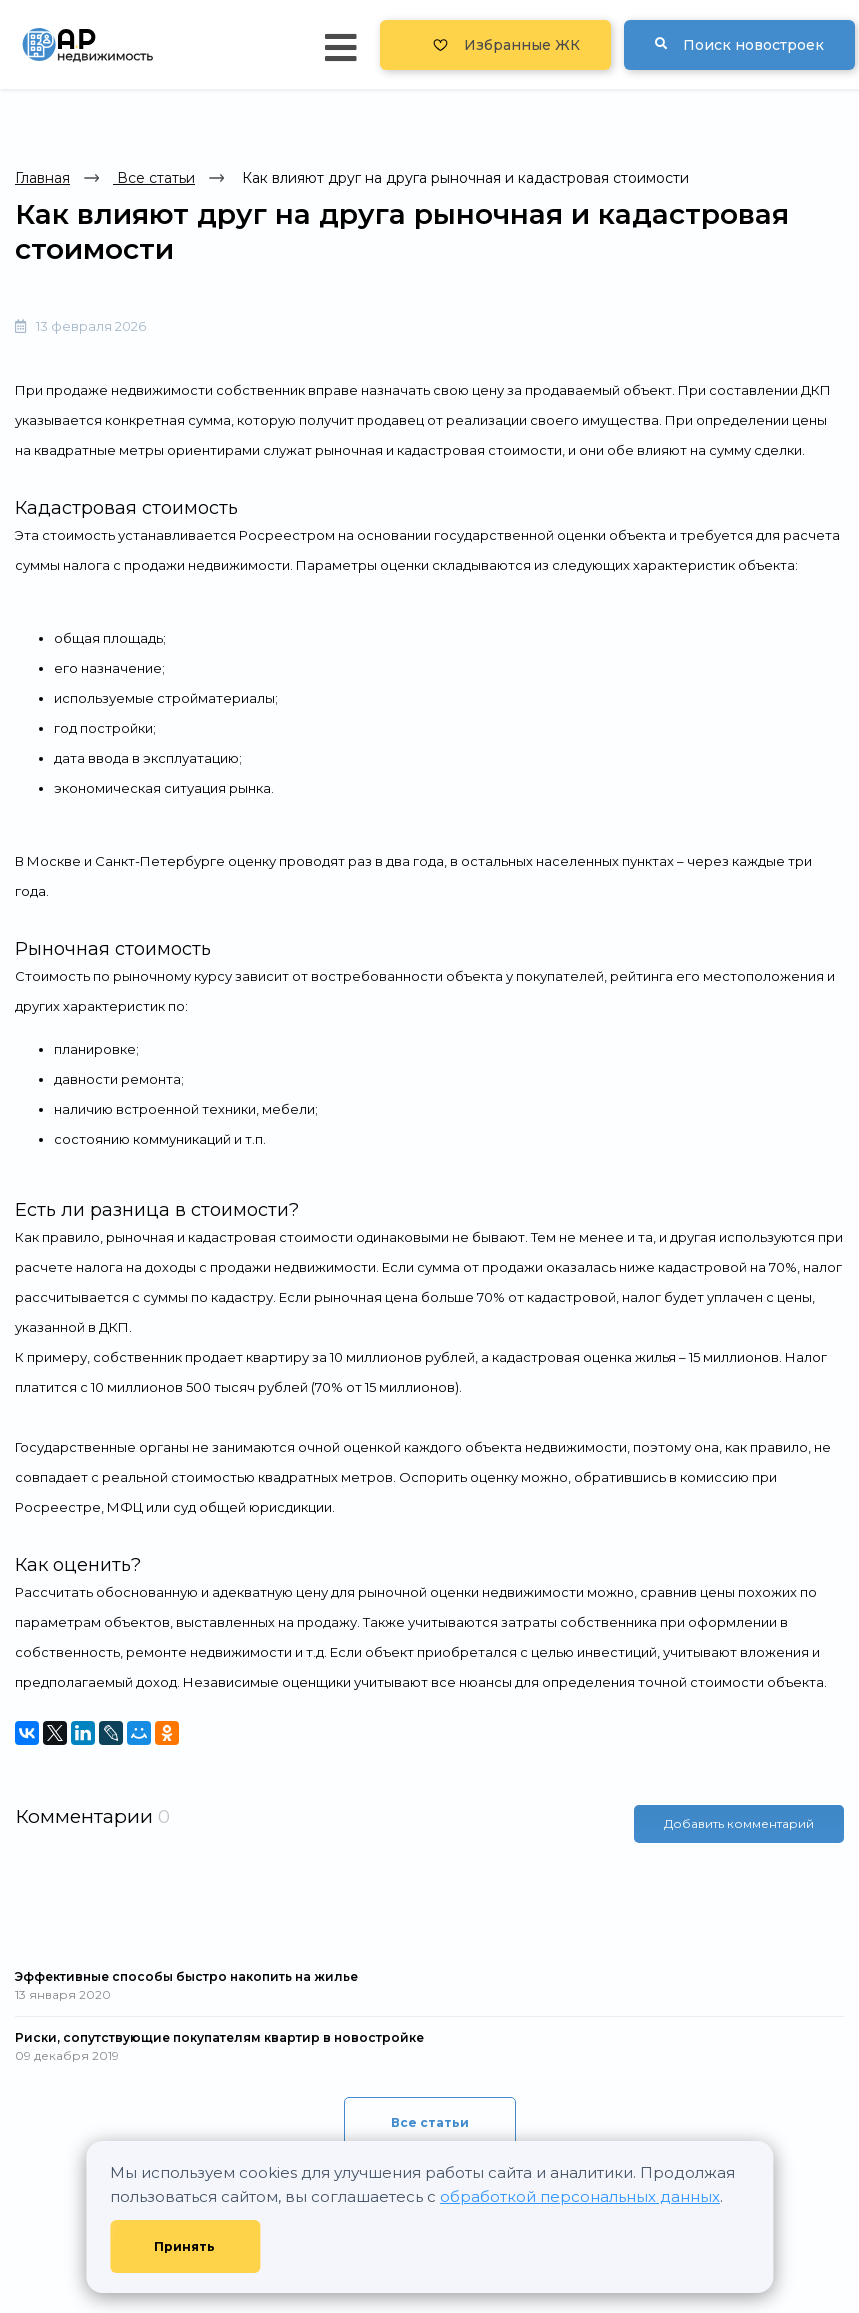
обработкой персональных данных (580, 2196)
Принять (184, 2246)
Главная (42, 178)
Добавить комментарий (739, 1823)
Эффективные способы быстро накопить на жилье (186, 1976)
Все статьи (154, 178)
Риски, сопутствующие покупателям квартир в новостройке (219, 2037)
